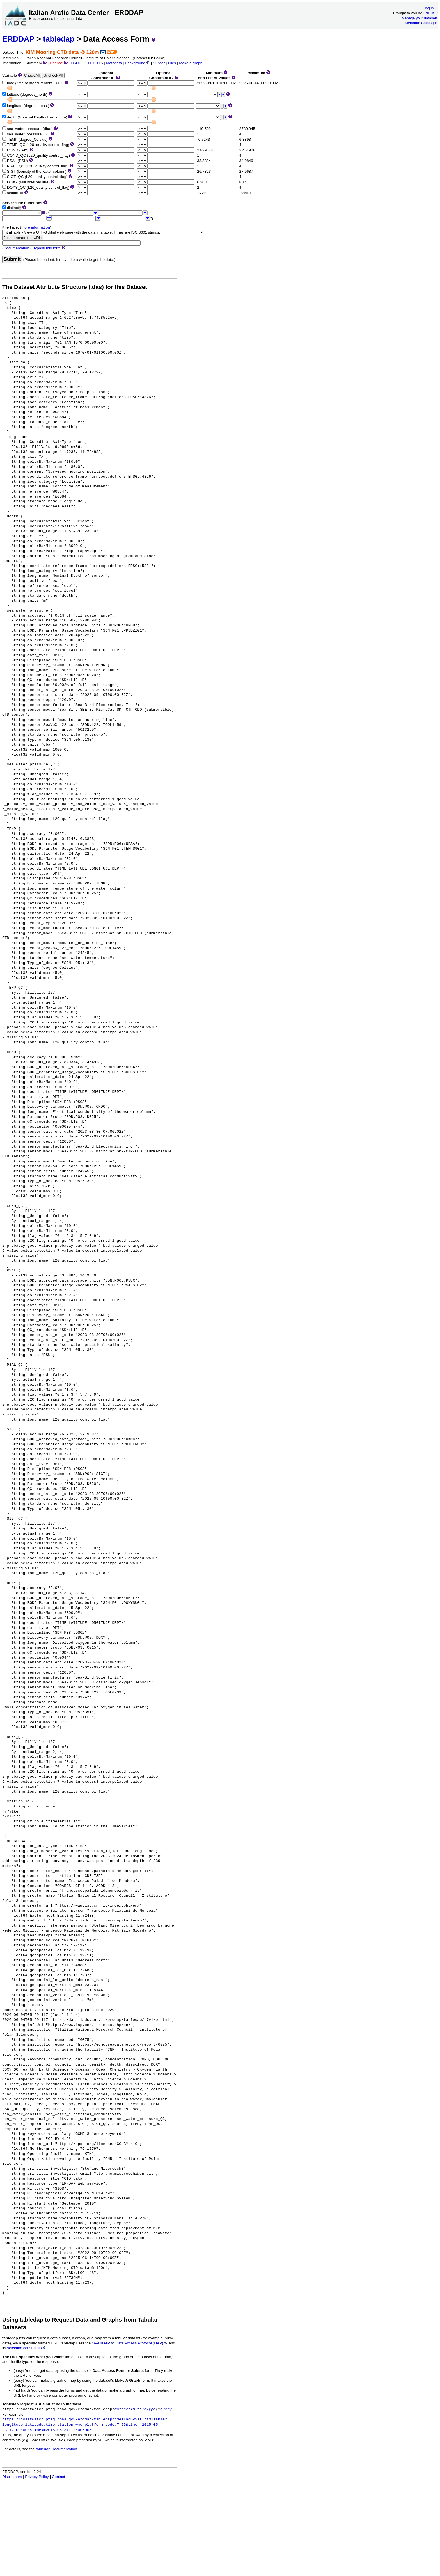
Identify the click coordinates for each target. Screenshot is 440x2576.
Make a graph (190, 63)
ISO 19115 (93, 63)
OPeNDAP (103, 2343)
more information (35, 227)
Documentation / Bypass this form (32, 248)
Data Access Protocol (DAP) (142, 2343)
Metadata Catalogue (421, 23)
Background (137, 63)
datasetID (124, 2409)
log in (429, 8)
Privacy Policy (37, 2477)
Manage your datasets (420, 18)
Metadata (114, 63)
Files (172, 63)
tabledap (58, 39)
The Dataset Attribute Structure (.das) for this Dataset (74, 287)
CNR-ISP (430, 13)
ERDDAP (18, 39)
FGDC (76, 63)
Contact (58, 2477)
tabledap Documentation (56, 2449)
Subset (159, 63)
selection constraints (26, 2348)
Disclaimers (12, 2477)
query (166, 2409)
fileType (146, 2409)
